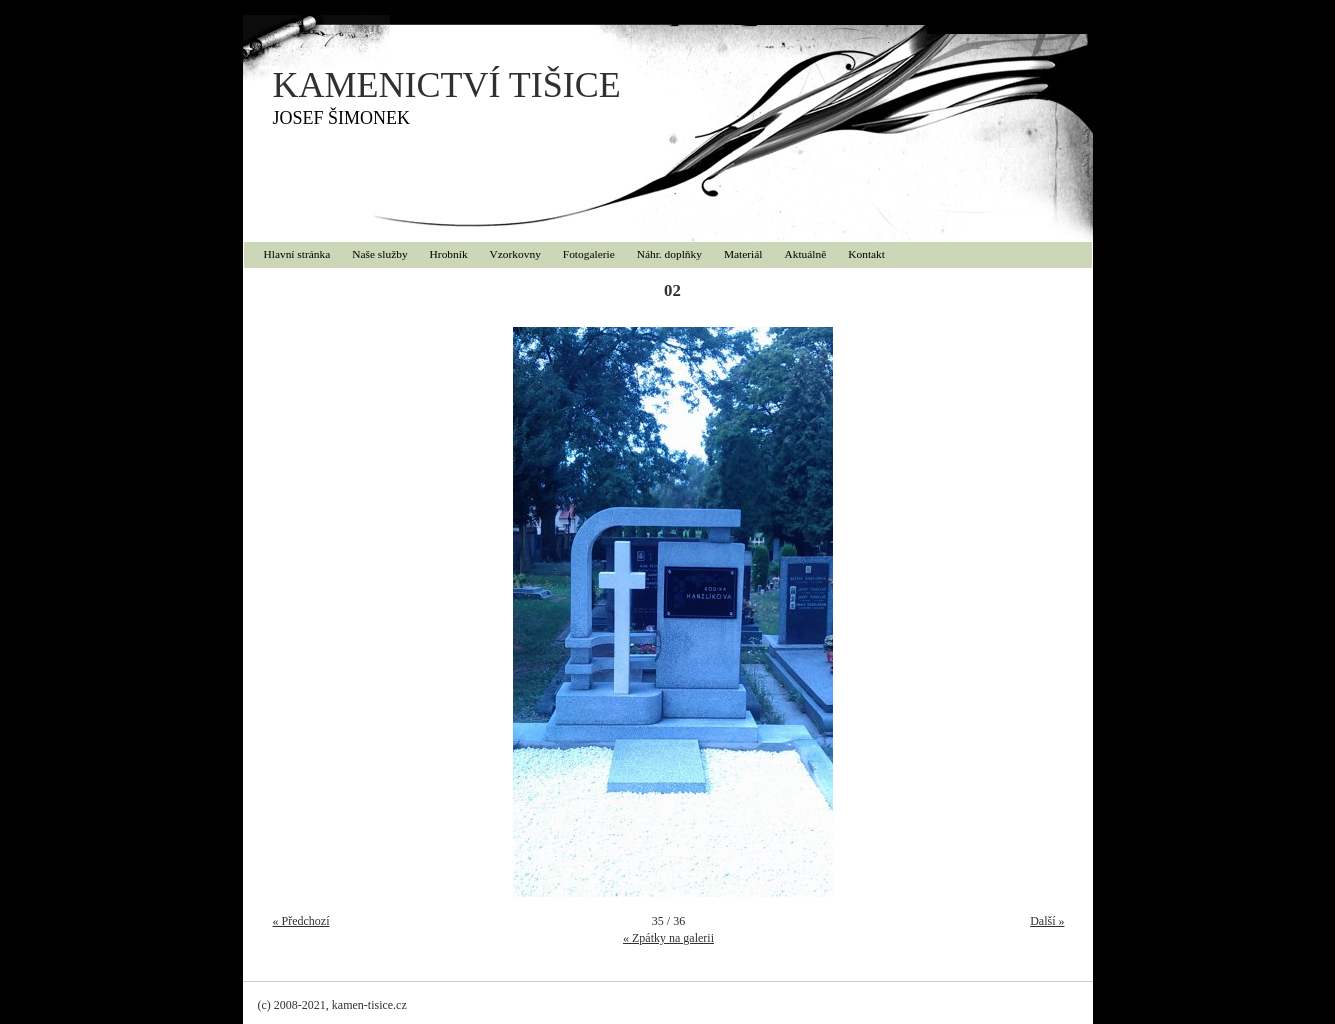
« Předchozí (301, 921)
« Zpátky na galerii (668, 938)
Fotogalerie (589, 254)
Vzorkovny (515, 254)
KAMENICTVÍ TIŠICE (447, 85)
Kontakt (866, 254)
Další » (1047, 921)
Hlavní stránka (297, 254)
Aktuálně (806, 254)
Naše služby (379, 254)
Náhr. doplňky (669, 254)
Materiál (743, 254)
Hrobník (449, 254)
